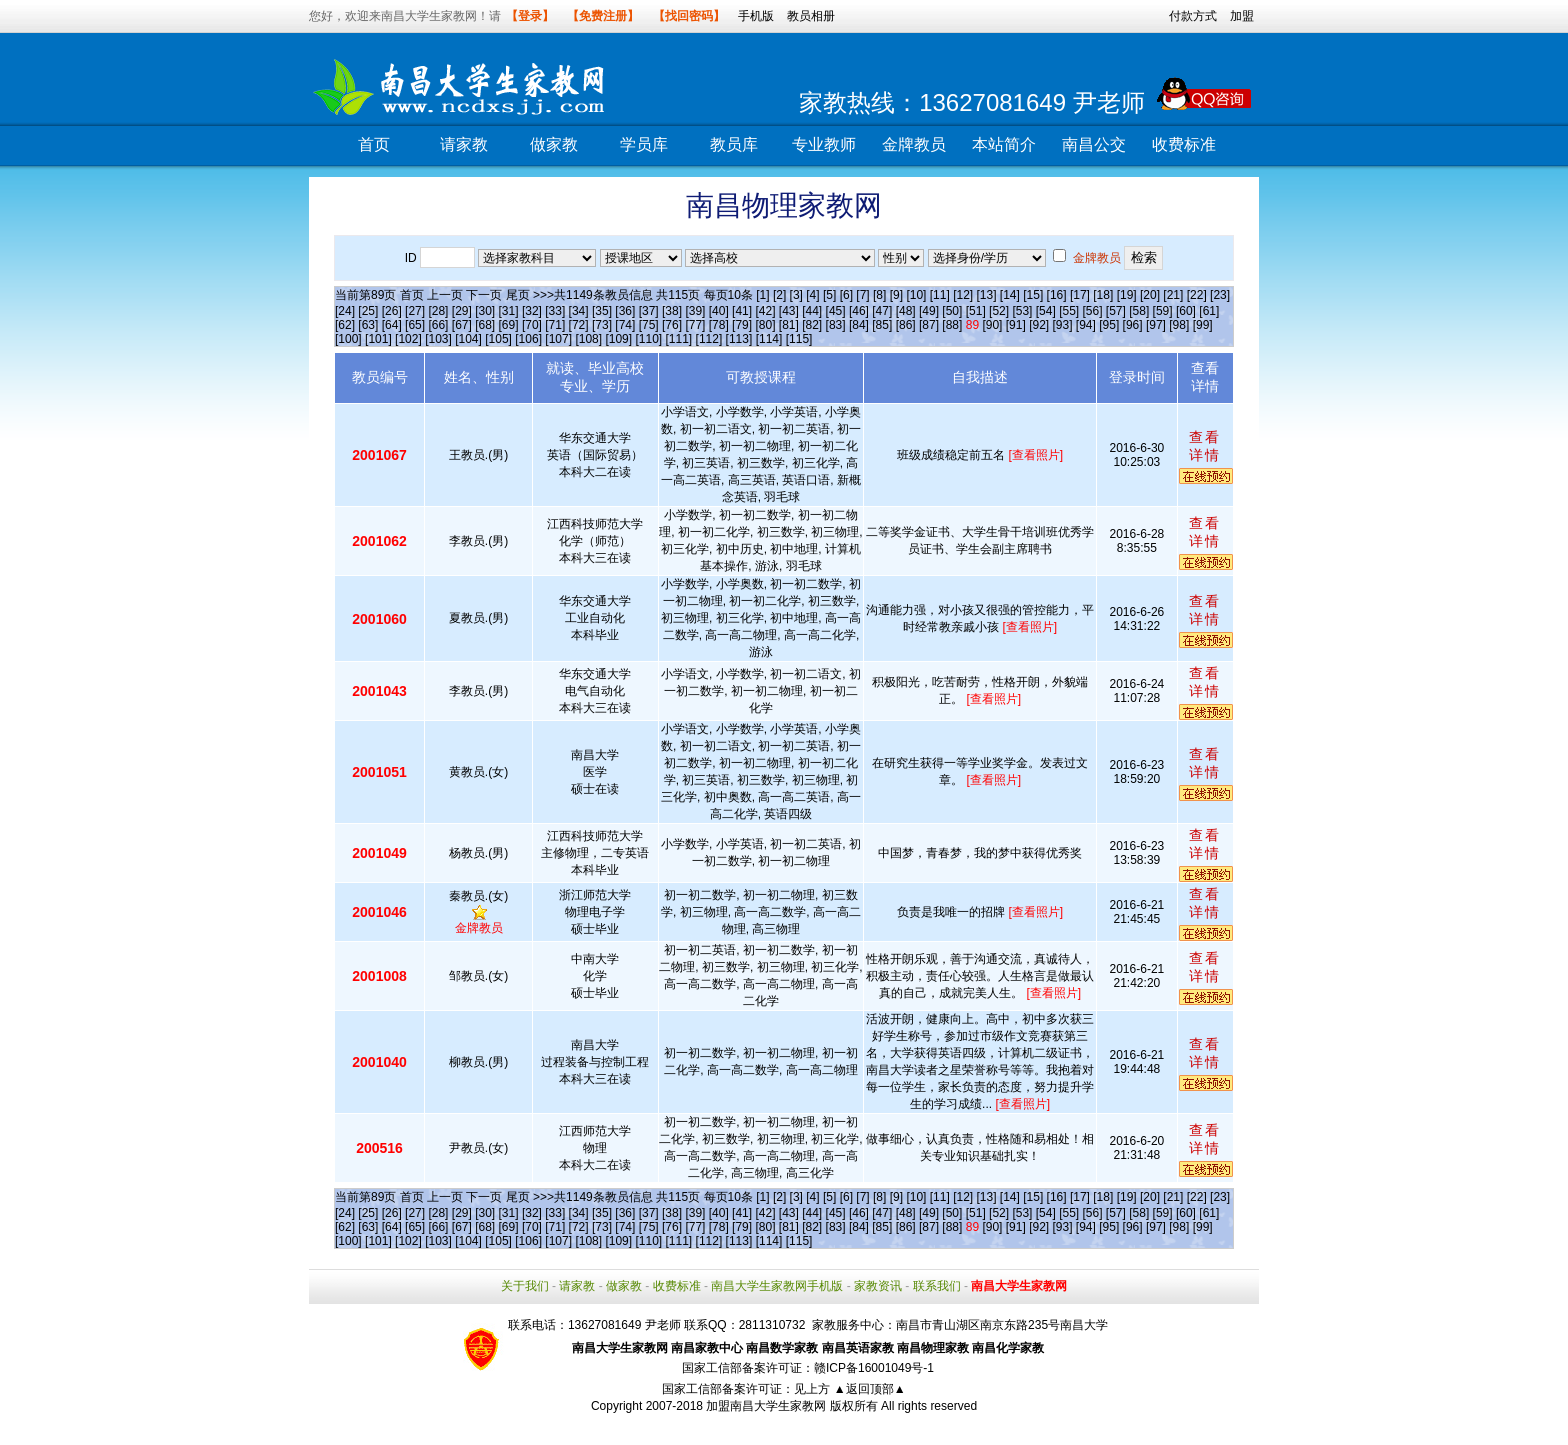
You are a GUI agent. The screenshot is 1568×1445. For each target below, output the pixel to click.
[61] (1209, 311)
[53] (1022, 311)
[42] (765, 311)
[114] (769, 339)
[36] (625, 311)
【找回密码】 (689, 16)
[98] (1179, 325)
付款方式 (1193, 16)
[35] (602, 311)
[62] (345, 325)
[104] (468, 339)
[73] (602, 325)
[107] (558, 339)
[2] (779, 295)
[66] (438, 325)
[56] (1093, 311)
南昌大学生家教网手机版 (777, 1286)
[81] (789, 325)
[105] (498, 339)
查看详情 (1205, 446)
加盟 (1242, 16)
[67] (462, 325)
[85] (882, 325)
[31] (509, 311)
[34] (579, 311)
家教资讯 (878, 1286)
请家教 (464, 144)
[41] (742, 311)
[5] (829, 295)
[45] (836, 311)
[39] (695, 311)
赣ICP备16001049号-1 (874, 1368)
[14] (1010, 295)
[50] (952, 311)
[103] (438, 339)
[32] (532, 311)
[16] (1057, 295)
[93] (1062, 325)
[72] (579, 325)
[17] (1080, 295)
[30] (485, 311)
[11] (940, 295)
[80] (765, 325)
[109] (618, 339)
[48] (906, 311)
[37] (649, 311)
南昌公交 (1094, 144)
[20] (1150, 295)
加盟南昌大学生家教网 (766, 1406)
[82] (812, 325)
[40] (719, 311)
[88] (952, 325)
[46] (859, 311)
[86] (906, 325)
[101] (378, 339)
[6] (846, 295)
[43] (789, 311)
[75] (649, 325)
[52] (999, 311)
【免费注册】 (603, 16)
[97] (1156, 325)
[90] (992, 325)
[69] (509, 325)
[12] (963, 295)
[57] (1116, 311)
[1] (762, 295)
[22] (1197, 295)
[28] (438, 311)
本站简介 (1004, 144)
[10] (916, 295)
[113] (739, 339)
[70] (532, 325)
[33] (555, 311)
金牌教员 (914, 144)
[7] (862, 295)
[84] (859, 325)
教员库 (734, 144)
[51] (976, 311)
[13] (986, 295)
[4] (812, 295)
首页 (374, 144)
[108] (588, 339)
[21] (1173, 295)
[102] (408, 339)
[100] (348, 339)
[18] (1103, 295)
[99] (1203, 325)
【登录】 (530, 16)
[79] (742, 325)
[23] (1220, 295)
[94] (1086, 325)
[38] (672, 311)
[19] (1127, 295)
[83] (836, 325)
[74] (625, 325)
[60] (1186, 311)
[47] (882, 311)
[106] (528, 339)
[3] (796, 295)
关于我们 (525, 1286)
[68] (485, 325)
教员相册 (811, 16)
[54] (1046, 311)
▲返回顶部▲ (870, 1389)
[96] (1133, 325)
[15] (1033, 295)
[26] (392, 311)
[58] (1139, 311)
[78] (719, 325)
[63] (368, 325)
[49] (929, 311)
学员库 (644, 144)
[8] (879, 295)
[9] (896, 295)
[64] (392, 325)
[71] (555, 325)
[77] (695, 325)
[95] (1109, 325)
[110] (648, 339)
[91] (1016, 325)
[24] (345, 311)
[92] (1039, 325)
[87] (929, 325)
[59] (1163, 311)
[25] (368, 311)
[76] (672, 325)
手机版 (756, 16)
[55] (1069, 311)
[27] (415, 311)
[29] (462, 311)
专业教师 (824, 144)
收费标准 (1184, 144)
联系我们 (937, 1286)
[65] (415, 325)
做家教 (554, 144)
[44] (812, 311)
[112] (709, 339)
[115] (799, 339)
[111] (679, 339)
